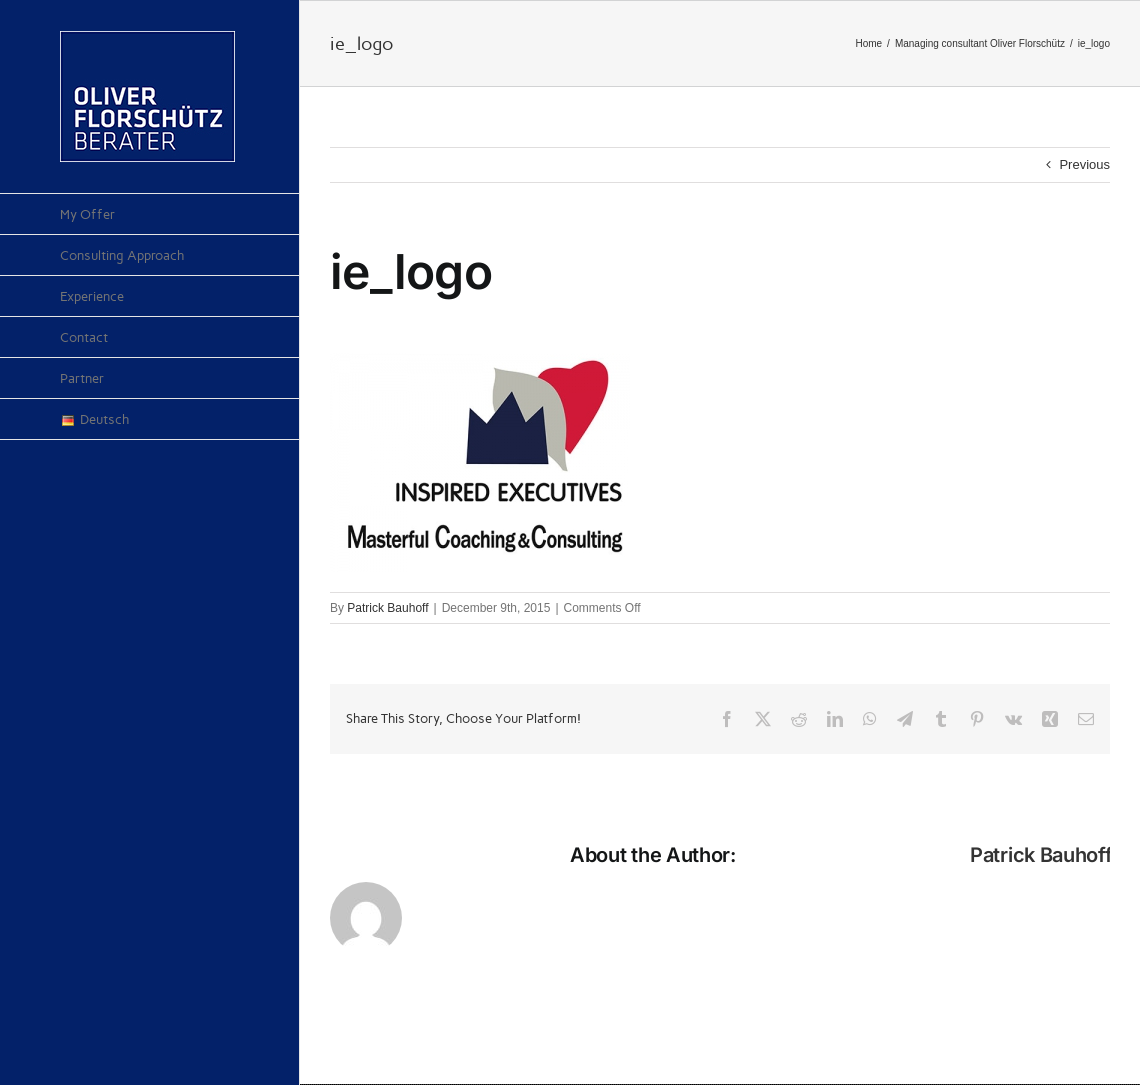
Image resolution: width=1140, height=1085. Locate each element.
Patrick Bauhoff (387, 608)
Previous (1084, 164)
